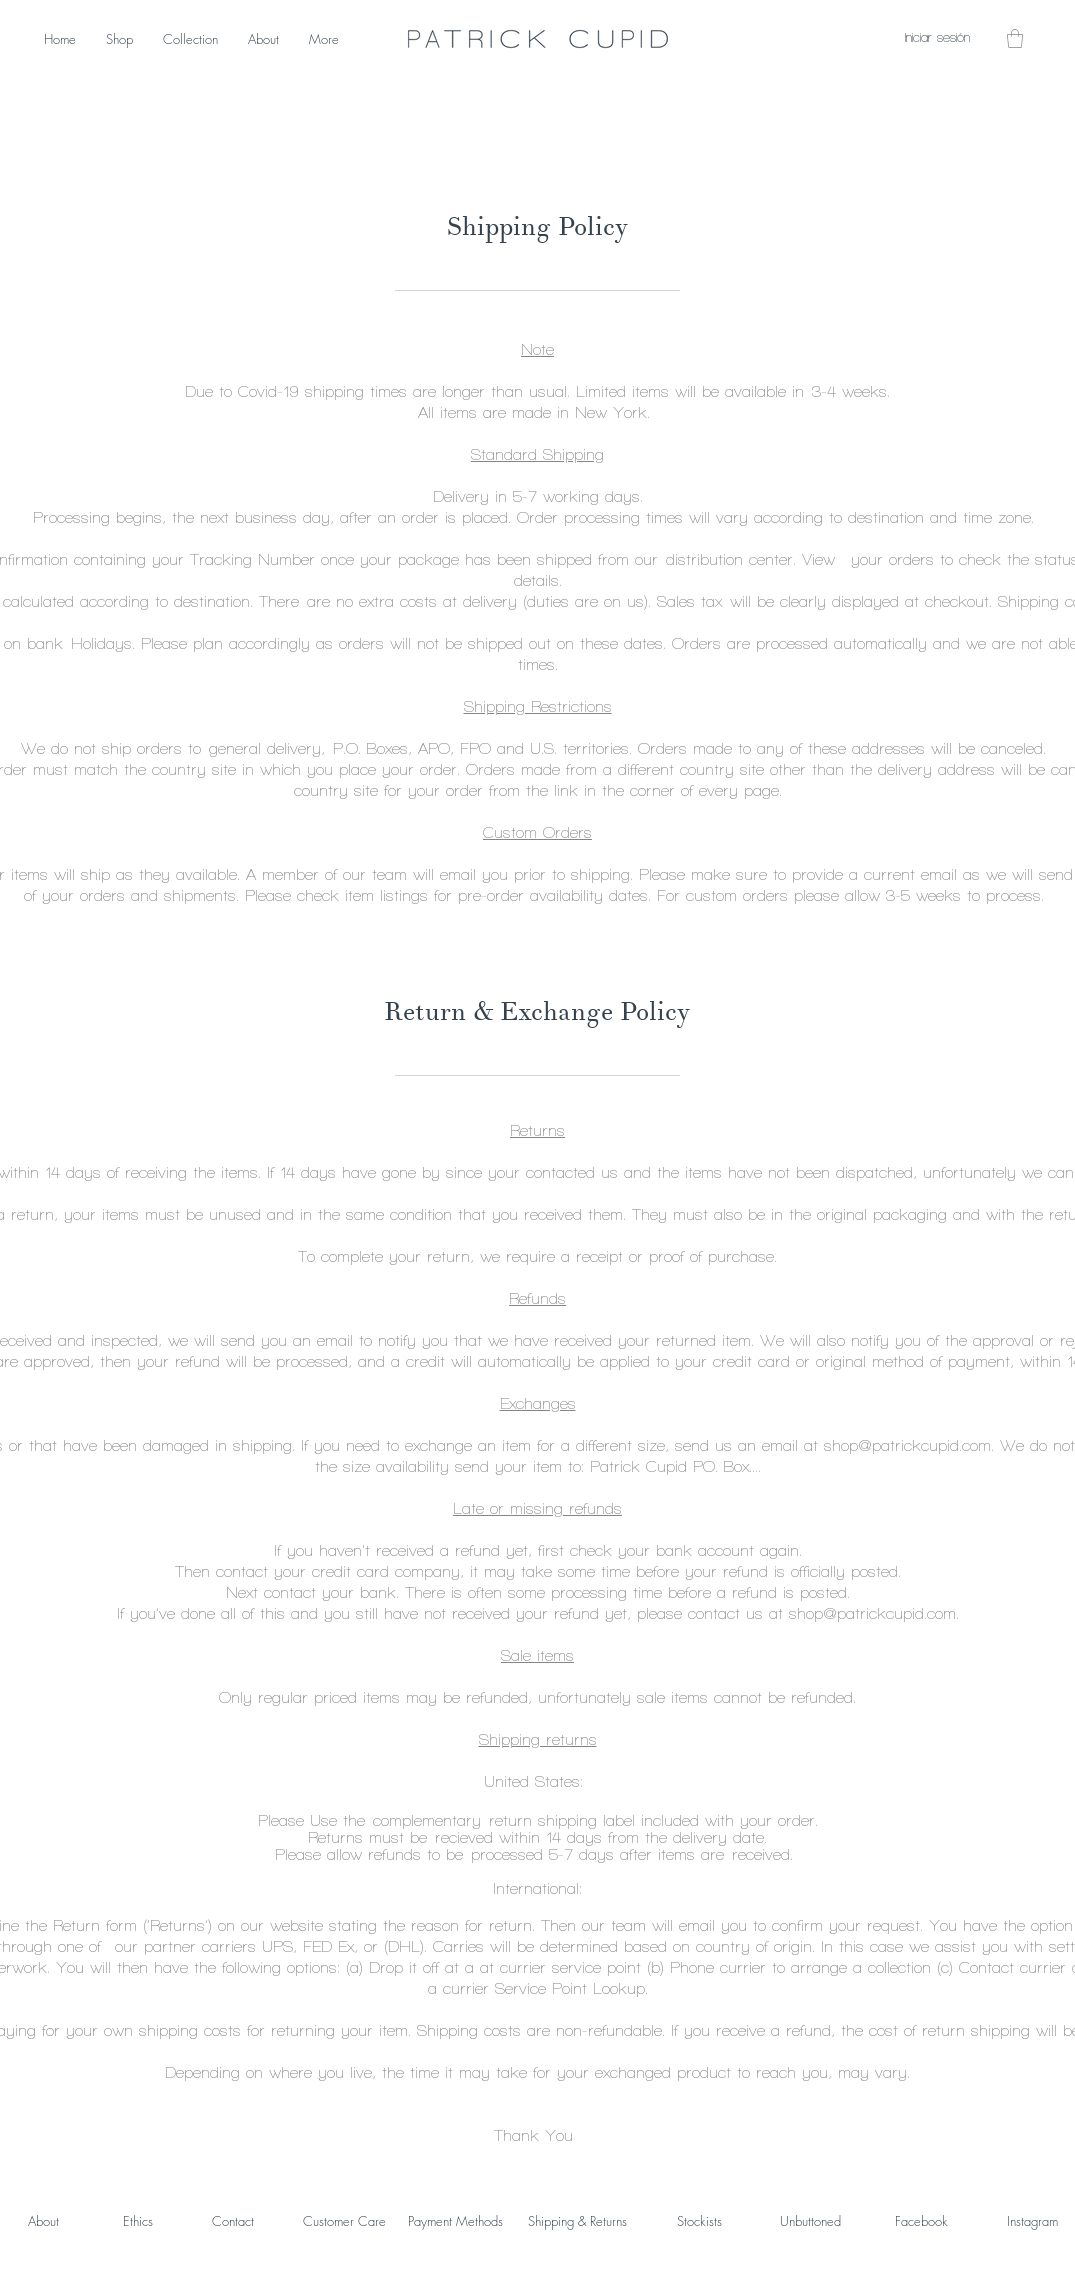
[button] (1015, 38)
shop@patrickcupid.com (907, 1445)
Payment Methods (455, 2221)
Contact (233, 2221)
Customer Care (344, 2221)
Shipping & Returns (577, 2221)
